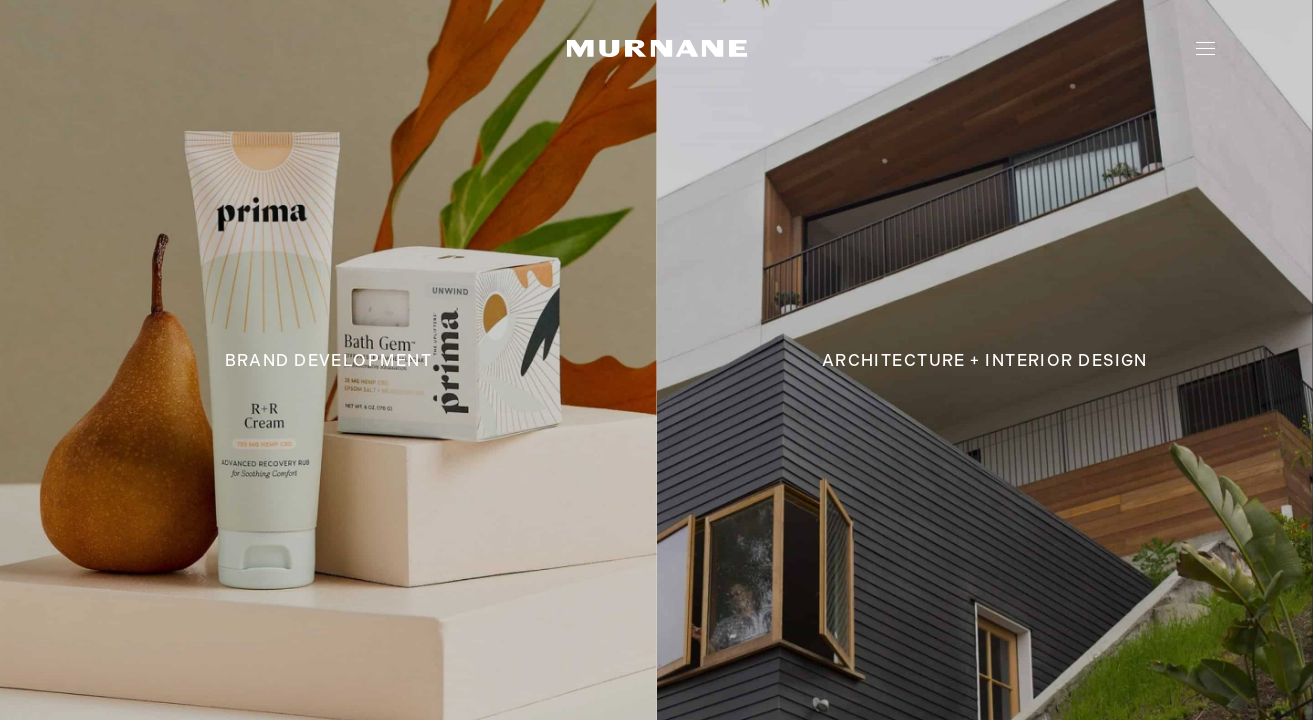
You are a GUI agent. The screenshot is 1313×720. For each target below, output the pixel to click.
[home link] (657, 48)
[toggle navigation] (1205, 48)
